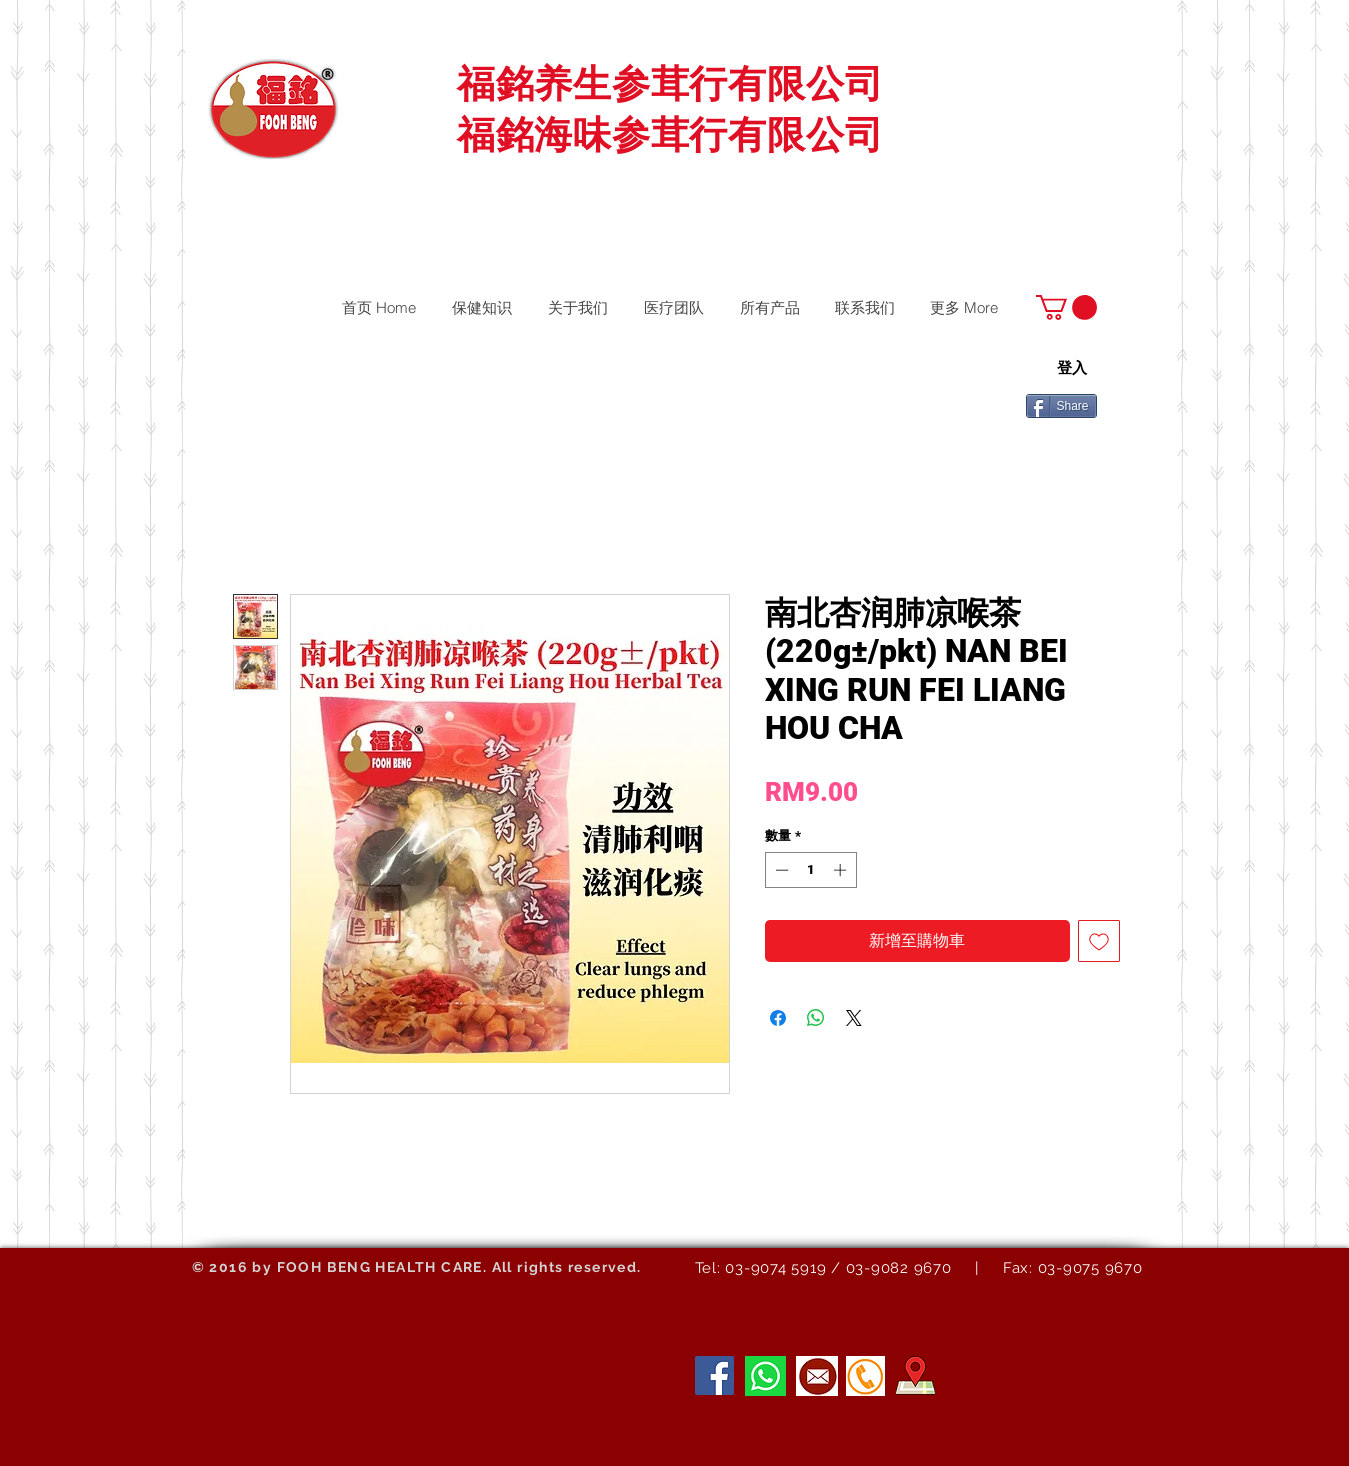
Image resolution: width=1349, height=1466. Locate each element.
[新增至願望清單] (1099, 941)
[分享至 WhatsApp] (816, 1018)
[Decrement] (780, 870)
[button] (1066, 307)
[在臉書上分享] (778, 1018)
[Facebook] (714, 1375)
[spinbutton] (810, 870)
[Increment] (842, 870)
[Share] (1061, 406)
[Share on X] (854, 1018)
